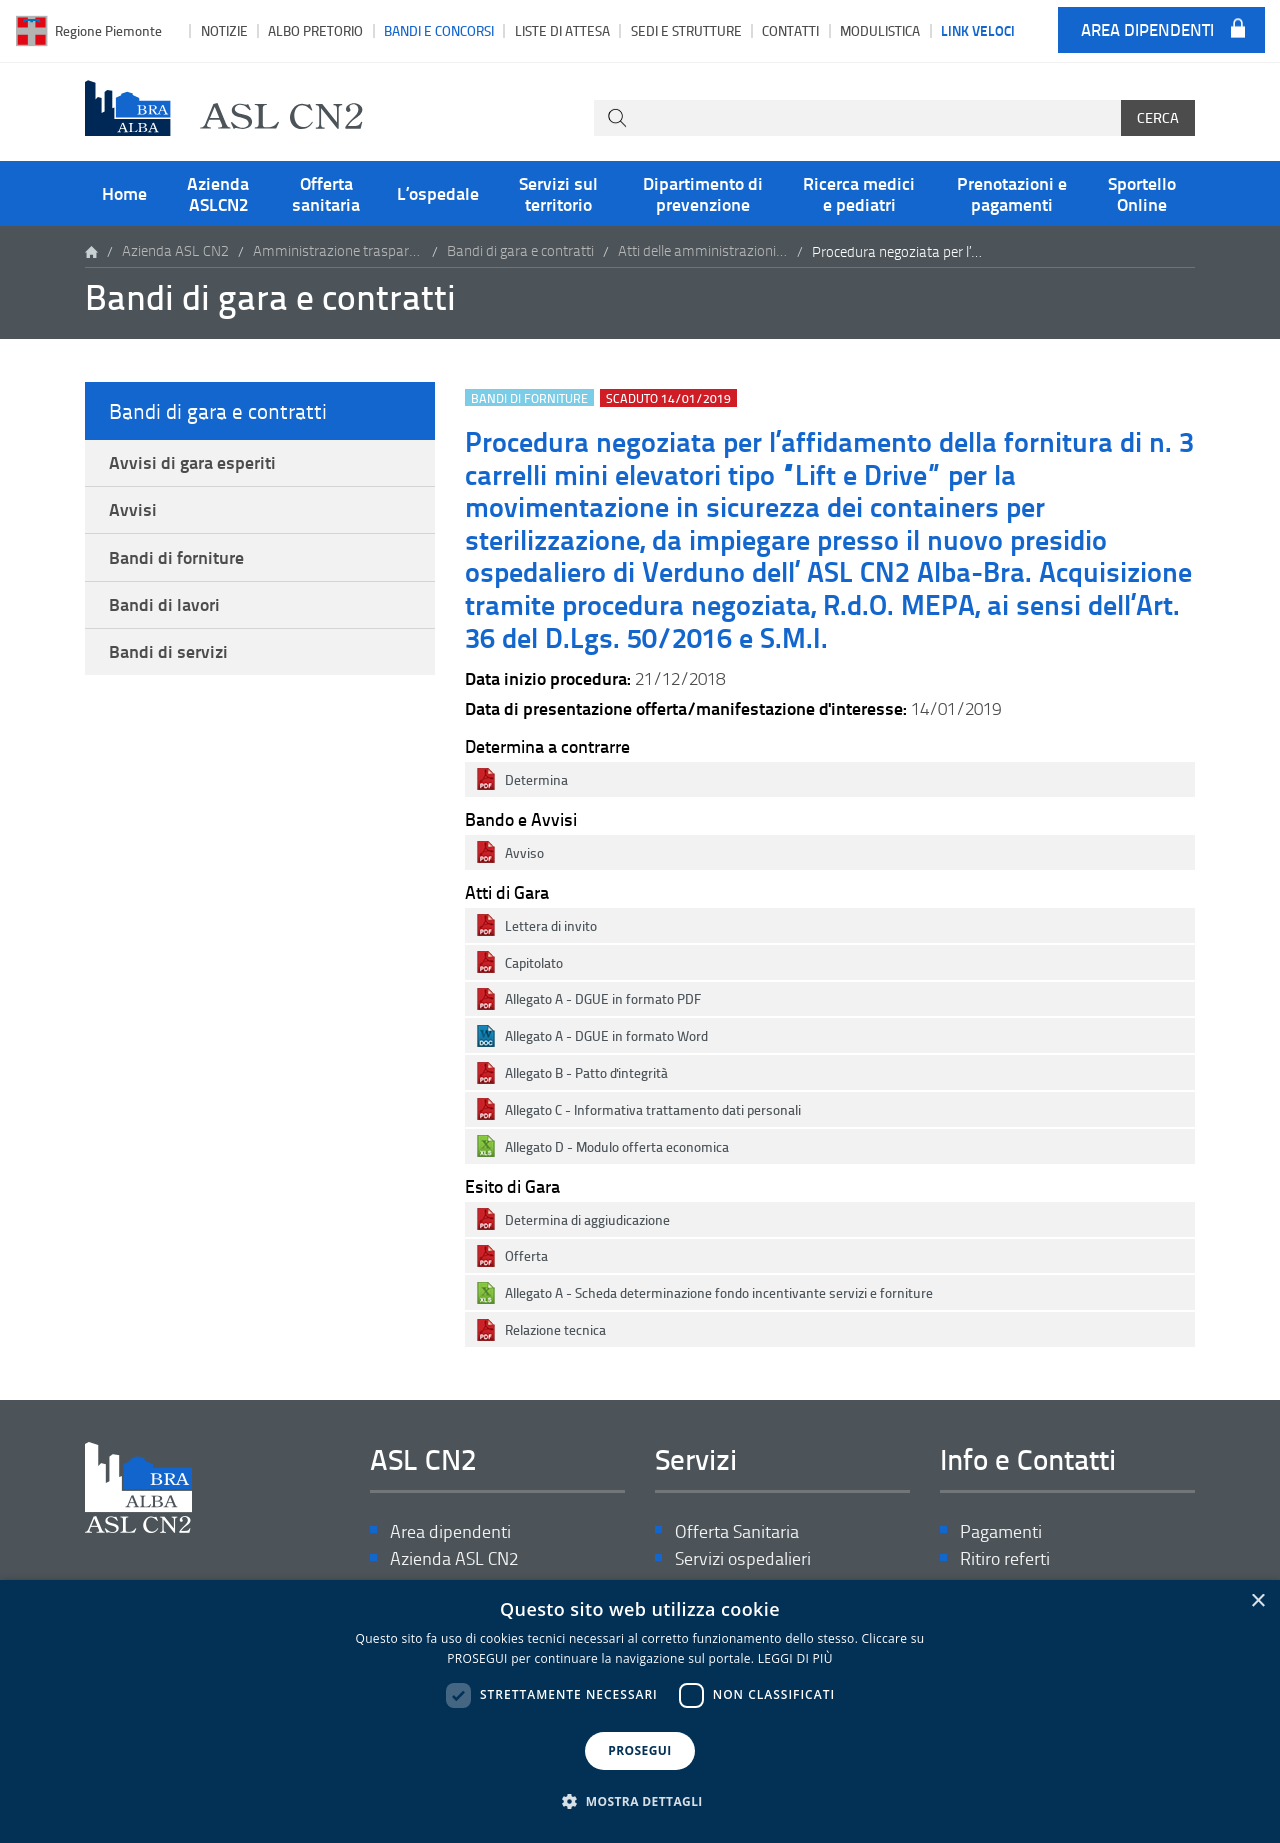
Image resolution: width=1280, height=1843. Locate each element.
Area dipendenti (1147, 30)
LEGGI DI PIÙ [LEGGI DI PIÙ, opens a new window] (795, 1658)
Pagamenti (1001, 1531)
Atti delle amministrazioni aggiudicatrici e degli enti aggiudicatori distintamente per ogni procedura (703, 251)
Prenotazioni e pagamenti (1012, 193)
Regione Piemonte (108, 30)
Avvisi (133, 512)
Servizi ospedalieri (743, 1559)
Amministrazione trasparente (338, 251)
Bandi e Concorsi (439, 30)
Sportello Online (1142, 193)
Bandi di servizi (168, 658)
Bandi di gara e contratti (520, 251)
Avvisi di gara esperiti (192, 463)
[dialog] (640, 1711)
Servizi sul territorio (558, 193)
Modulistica (880, 30)
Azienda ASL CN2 (175, 251)
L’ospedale (438, 193)
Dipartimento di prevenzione (703, 193)
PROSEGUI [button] (639, 1750)
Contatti (790, 30)
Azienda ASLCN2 (218, 193)
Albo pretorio (315, 30)
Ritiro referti (1005, 1559)
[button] (640, 1802)
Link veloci (978, 30)
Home (124, 193)
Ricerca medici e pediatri (859, 193)
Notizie (224, 30)
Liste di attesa (562, 30)
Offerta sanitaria (326, 193)
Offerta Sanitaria (737, 1531)
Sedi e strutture (686, 30)
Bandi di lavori (164, 609)
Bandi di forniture (176, 561)
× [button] (1257, 1601)
